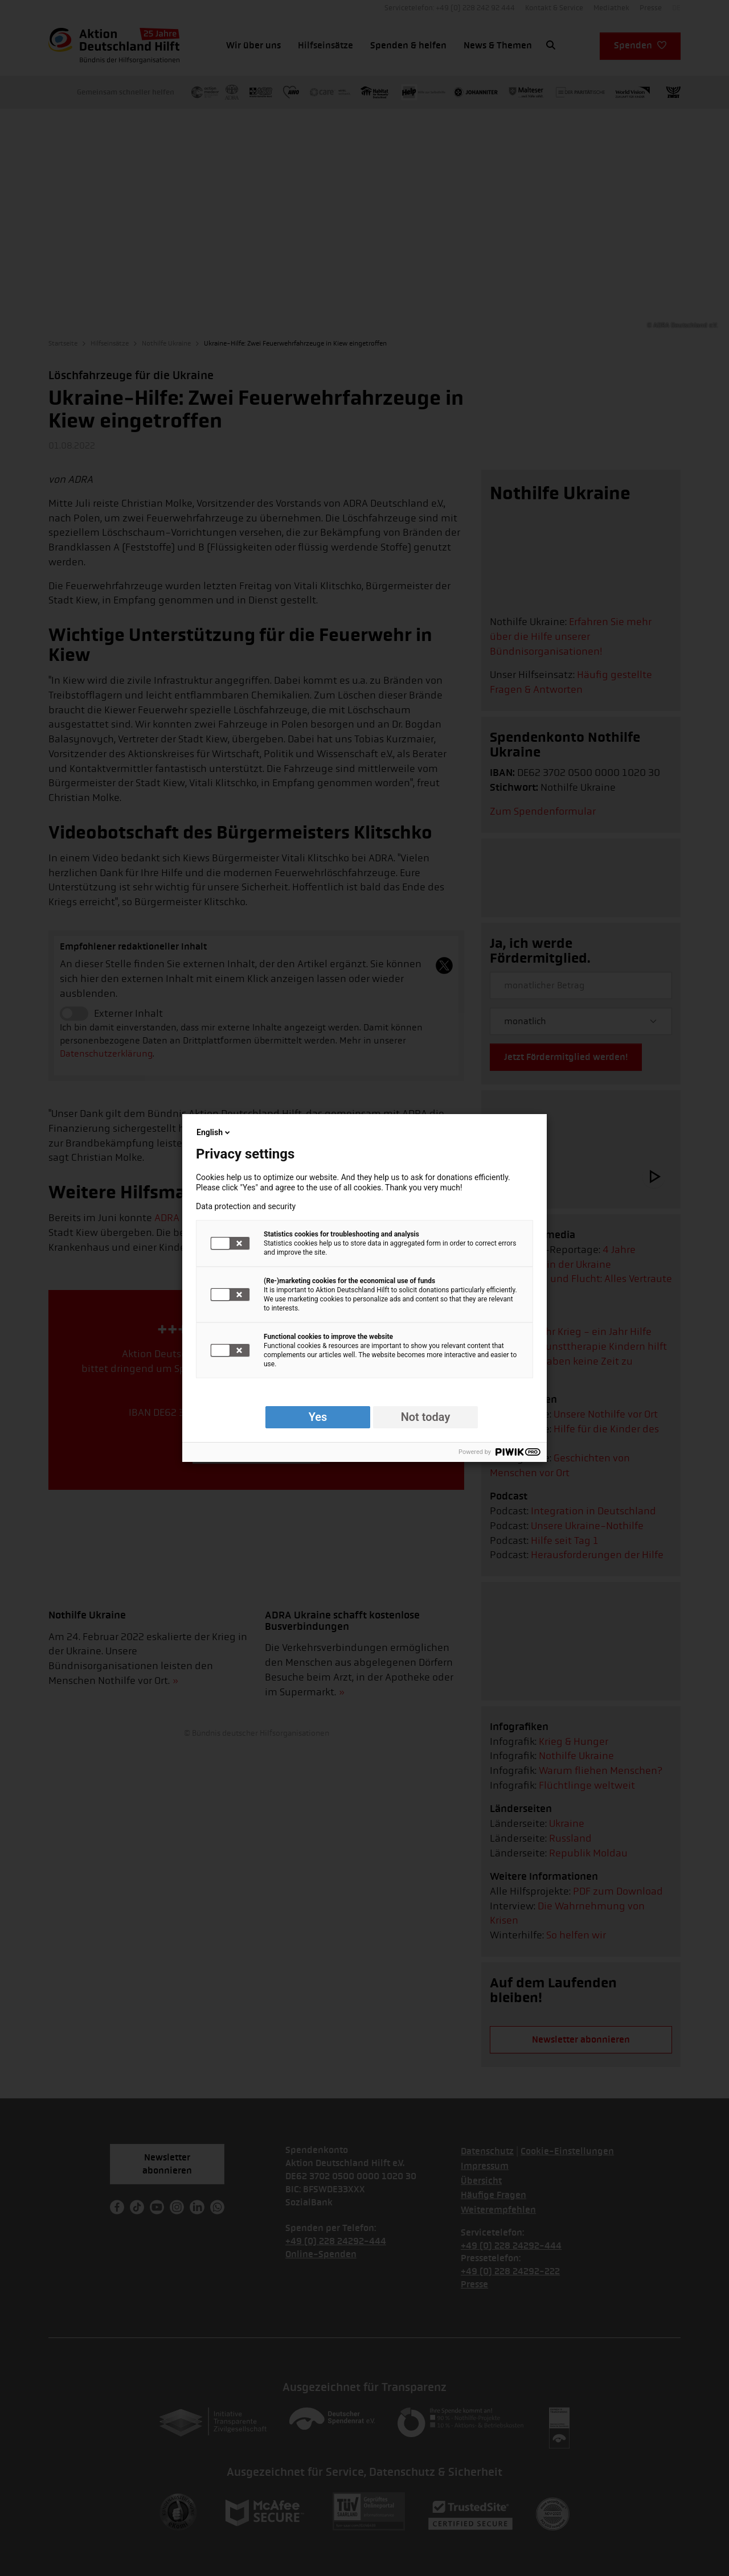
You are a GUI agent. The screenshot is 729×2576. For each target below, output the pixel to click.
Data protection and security (246, 1206)
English (214, 1132)
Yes (318, 1417)
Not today (425, 1417)
